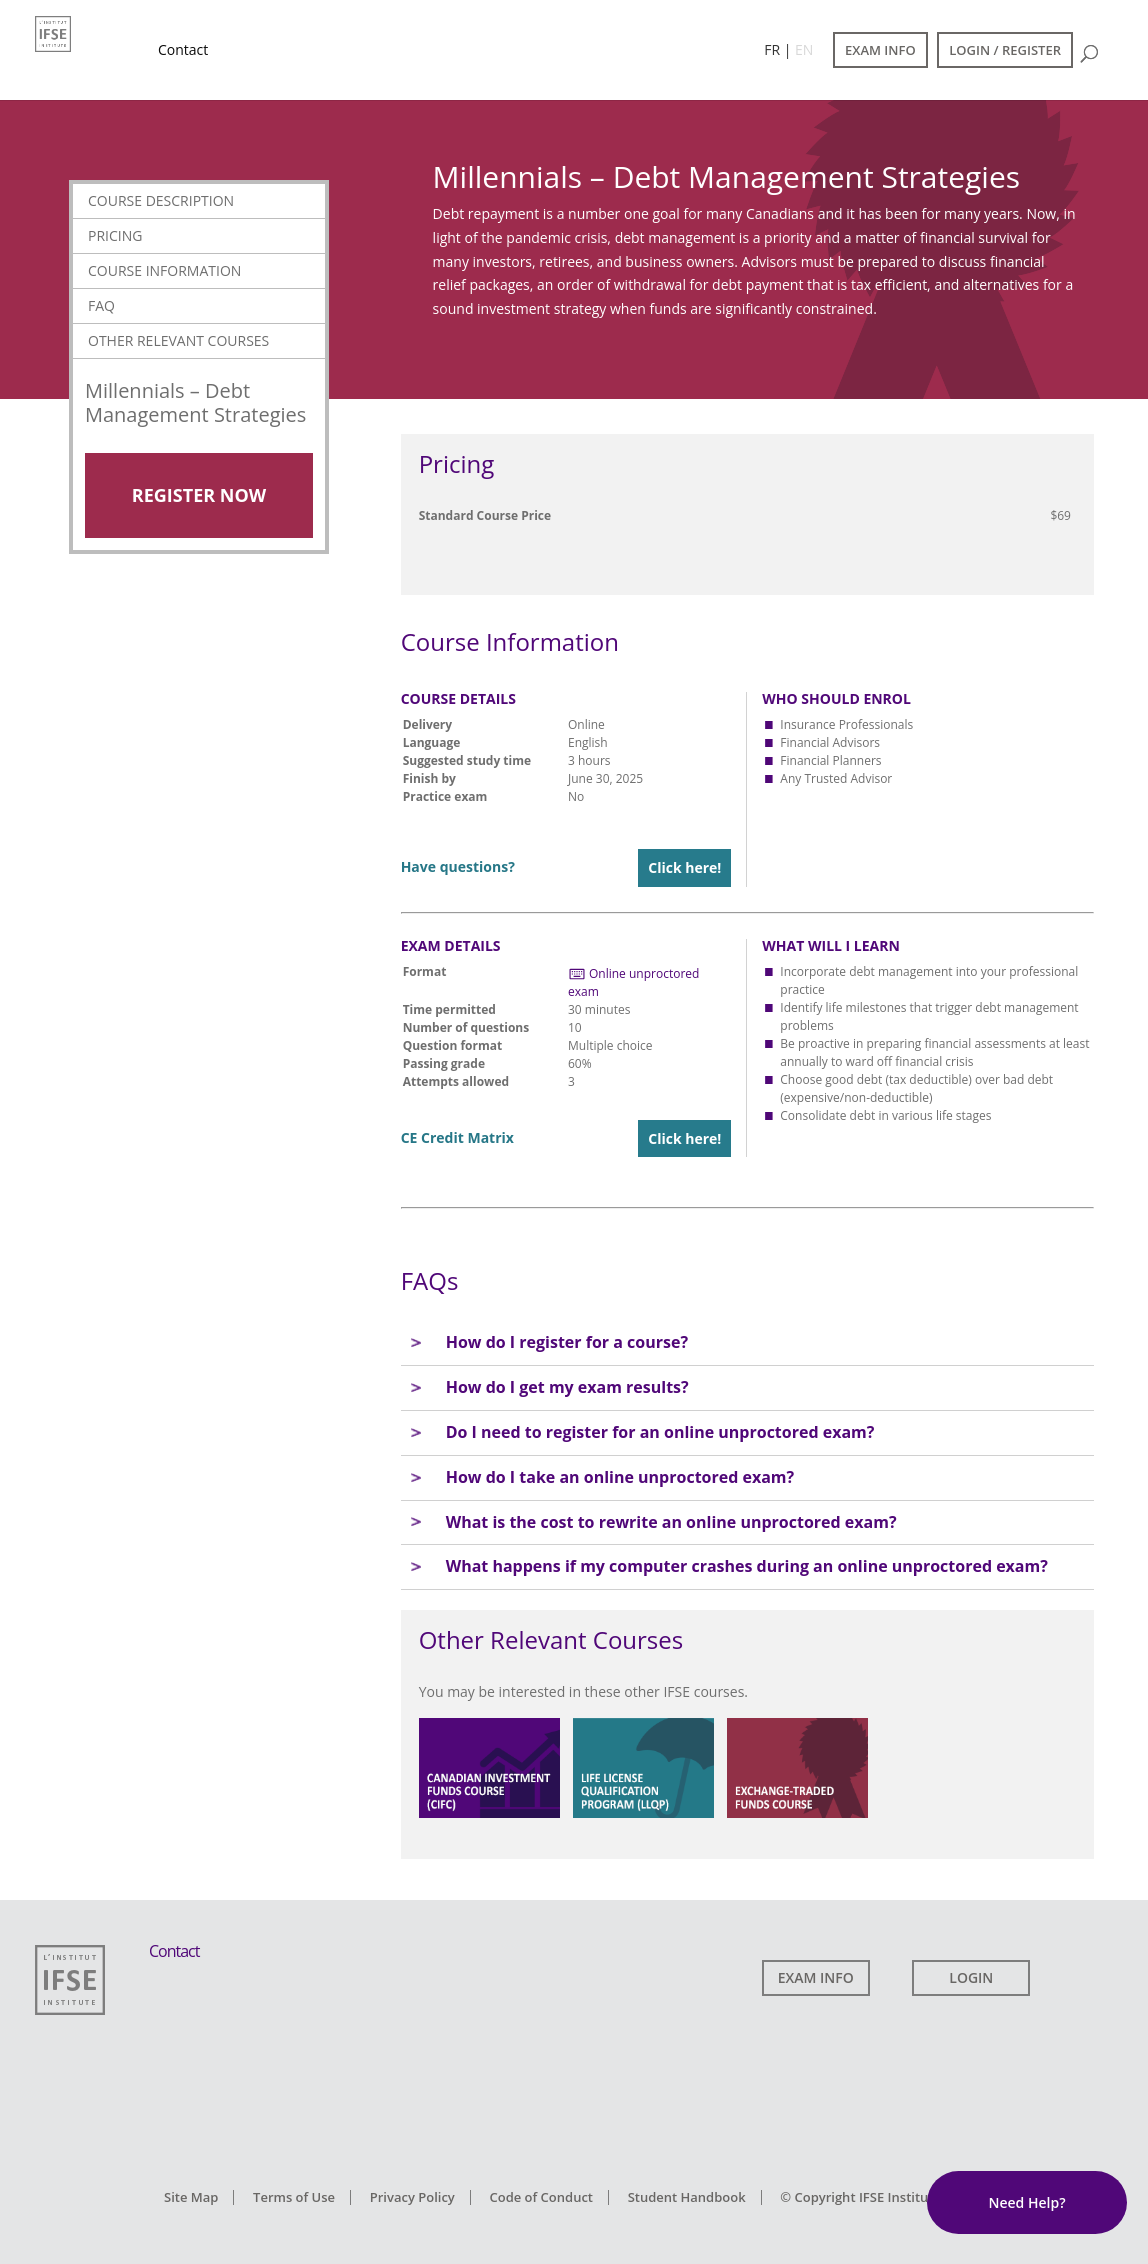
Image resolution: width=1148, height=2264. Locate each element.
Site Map (191, 2197)
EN (804, 49)
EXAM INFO (880, 50)
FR (772, 49)
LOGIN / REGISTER (1005, 50)
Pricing (115, 235)
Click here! (684, 867)
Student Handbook (687, 2197)
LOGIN (971, 1977)
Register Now (199, 495)
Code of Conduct (541, 2197)
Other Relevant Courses (178, 340)
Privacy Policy (412, 2197)
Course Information (164, 270)
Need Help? (1026, 2202)
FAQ (101, 305)
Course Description (161, 200)
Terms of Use (294, 2197)
